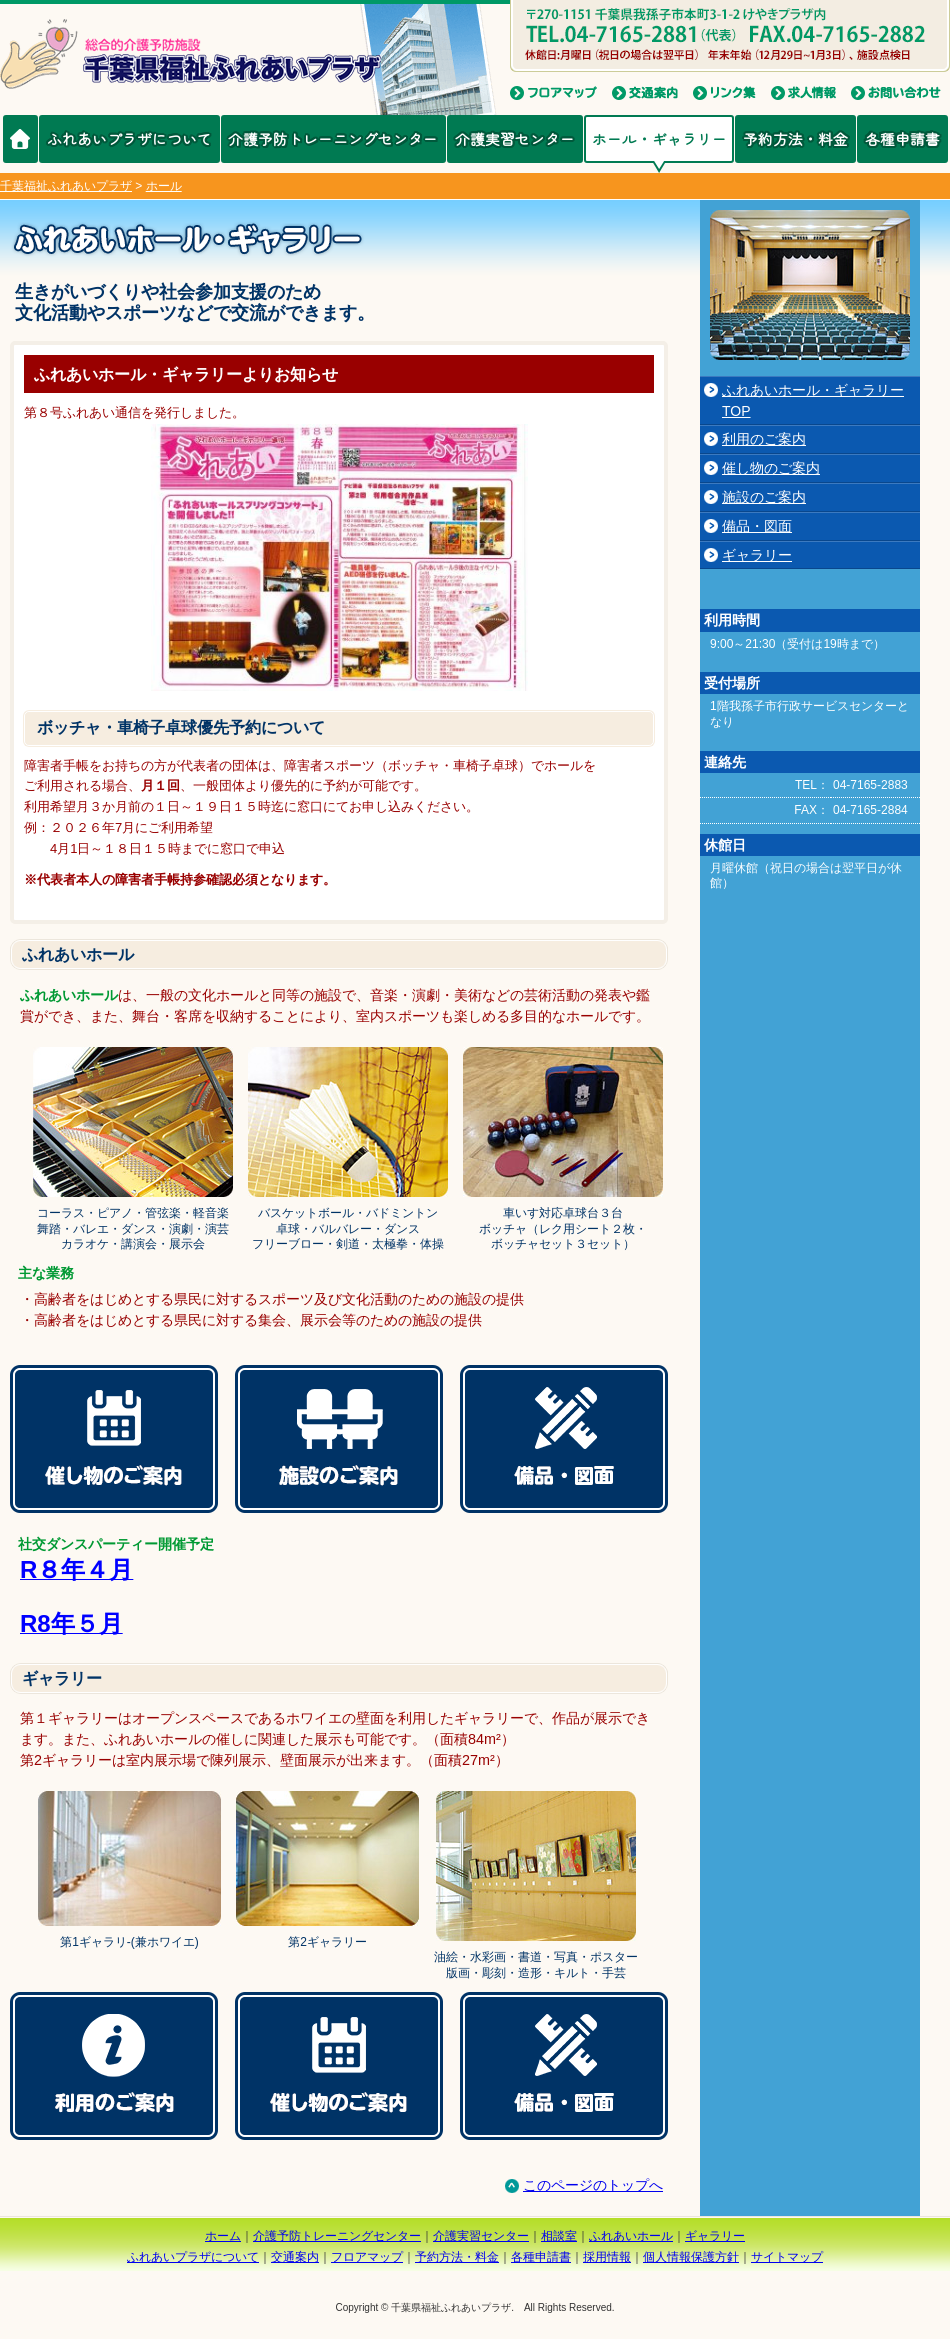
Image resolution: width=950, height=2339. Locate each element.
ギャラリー (757, 555)
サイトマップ (787, 2257)
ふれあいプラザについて (129, 138)
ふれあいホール (631, 2236)
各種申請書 (902, 138)
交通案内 (295, 2257)
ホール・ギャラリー (659, 138)
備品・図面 (757, 526)
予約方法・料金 (795, 138)
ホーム (223, 2236)
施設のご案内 (764, 497)
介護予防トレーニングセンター (333, 138)
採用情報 (607, 2257)
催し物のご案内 (771, 468)
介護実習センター (515, 138)
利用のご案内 (764, 439)
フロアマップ (367, 2257)
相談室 (559, 2236)
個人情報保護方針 (691, 2257)
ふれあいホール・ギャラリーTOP (813, 400)
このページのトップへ (583, 2185)
